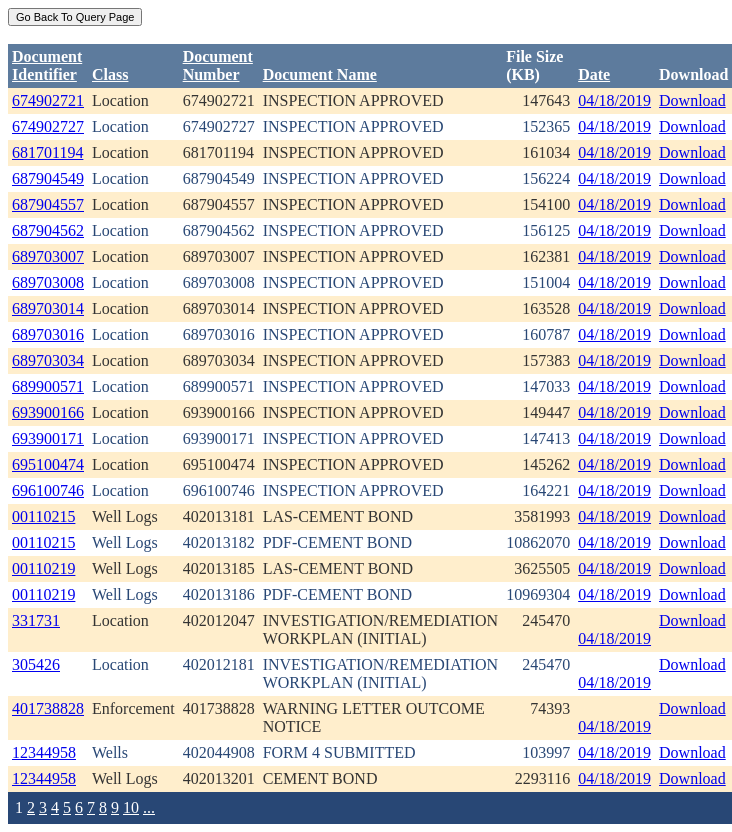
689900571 (48, 386)
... (149, 807)
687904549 (48, 178)
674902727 (48, 126)
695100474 (48, 464)
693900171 (48, 438)
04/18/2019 (614, 100)
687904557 (48, 204)
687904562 (48, 230)
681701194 (47, 152)
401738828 (48, 708)
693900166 (48, 412)
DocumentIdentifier (47, 65)
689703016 (48, 334)
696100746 (48, 490)
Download (692, 100)
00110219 (43, 568)
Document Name (320, 74)
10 (131, 807)
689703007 (48, 256)
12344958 (44, 752)
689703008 (48, 282)
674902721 (48, 100)
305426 (36, 664)
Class (110, 74)
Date (594, 74)
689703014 (48, 308)
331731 (36, 620)
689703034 (48, 360)
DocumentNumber (218, 65)
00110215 (43, 516)
